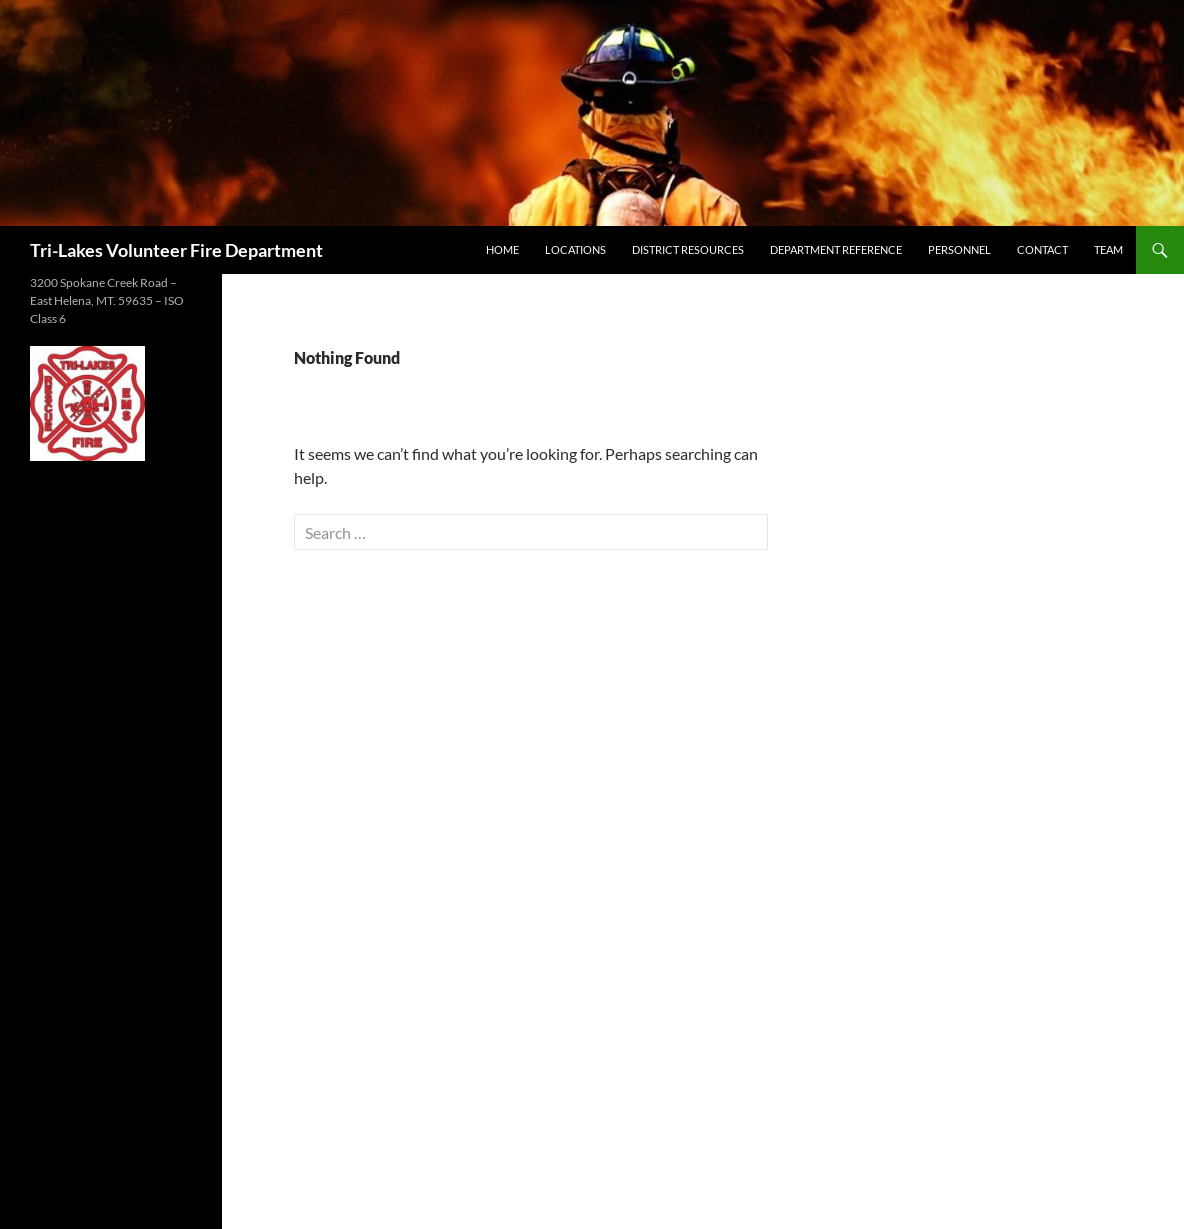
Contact (1042, 249)
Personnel (959, 249)
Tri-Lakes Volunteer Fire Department (176, 250)
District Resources (688, 249)
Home (502, 249)
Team (1108, 249)
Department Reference (836, 249)
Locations (575, 249)
